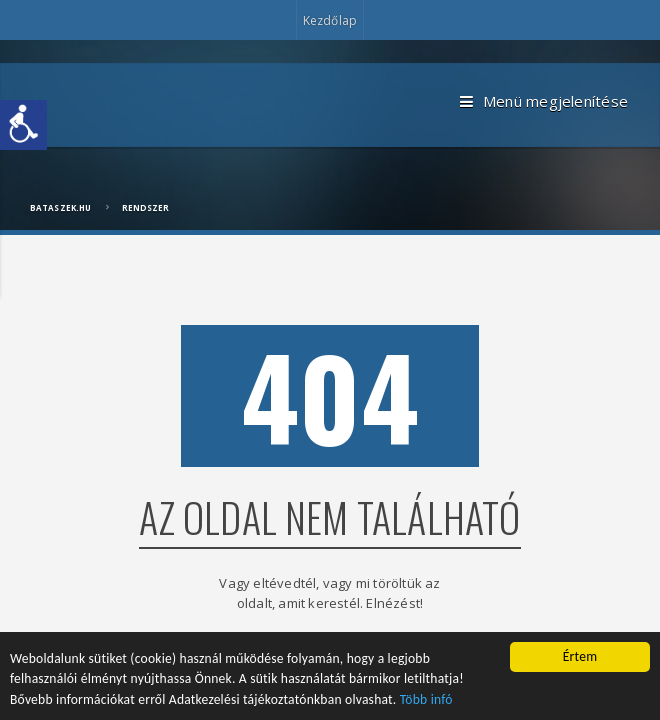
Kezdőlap (330, 20)
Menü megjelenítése (544, 102)
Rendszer (146, 207)
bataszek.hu (60, 207)
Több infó (426, 701)
